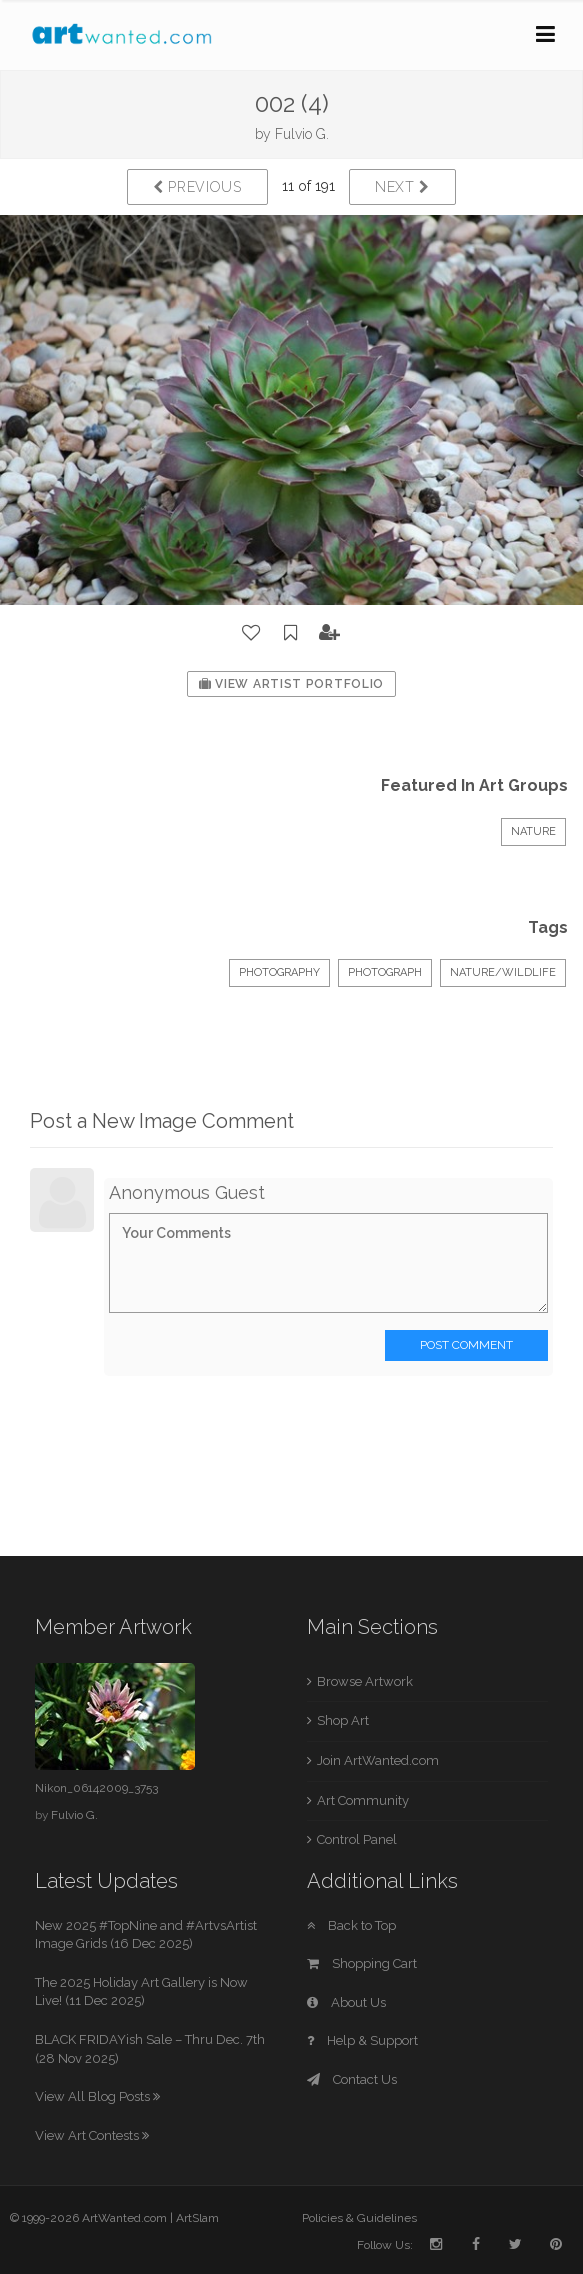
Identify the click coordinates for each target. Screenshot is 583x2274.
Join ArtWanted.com (378, 1760)
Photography (279, 972)
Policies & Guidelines (359, 2218)
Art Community (363, 1800)
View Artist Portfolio (291, 684)
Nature (533, 831)
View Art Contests (92, 2135)
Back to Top (351, 1925)
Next (402, 187)
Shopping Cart (362, 1963)
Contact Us (352, 2079)
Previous (197, 187)
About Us (346, 2002)
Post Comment (466, 1345)
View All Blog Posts (97, 2096)
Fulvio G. (302, 134)
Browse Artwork (365, 1681)
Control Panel (357, 1839)
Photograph (385, 972)
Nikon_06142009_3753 (96, 1788)
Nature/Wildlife (503, 972)
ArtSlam (197, 2218)
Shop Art (343, 1720)
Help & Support (362, 2040)
